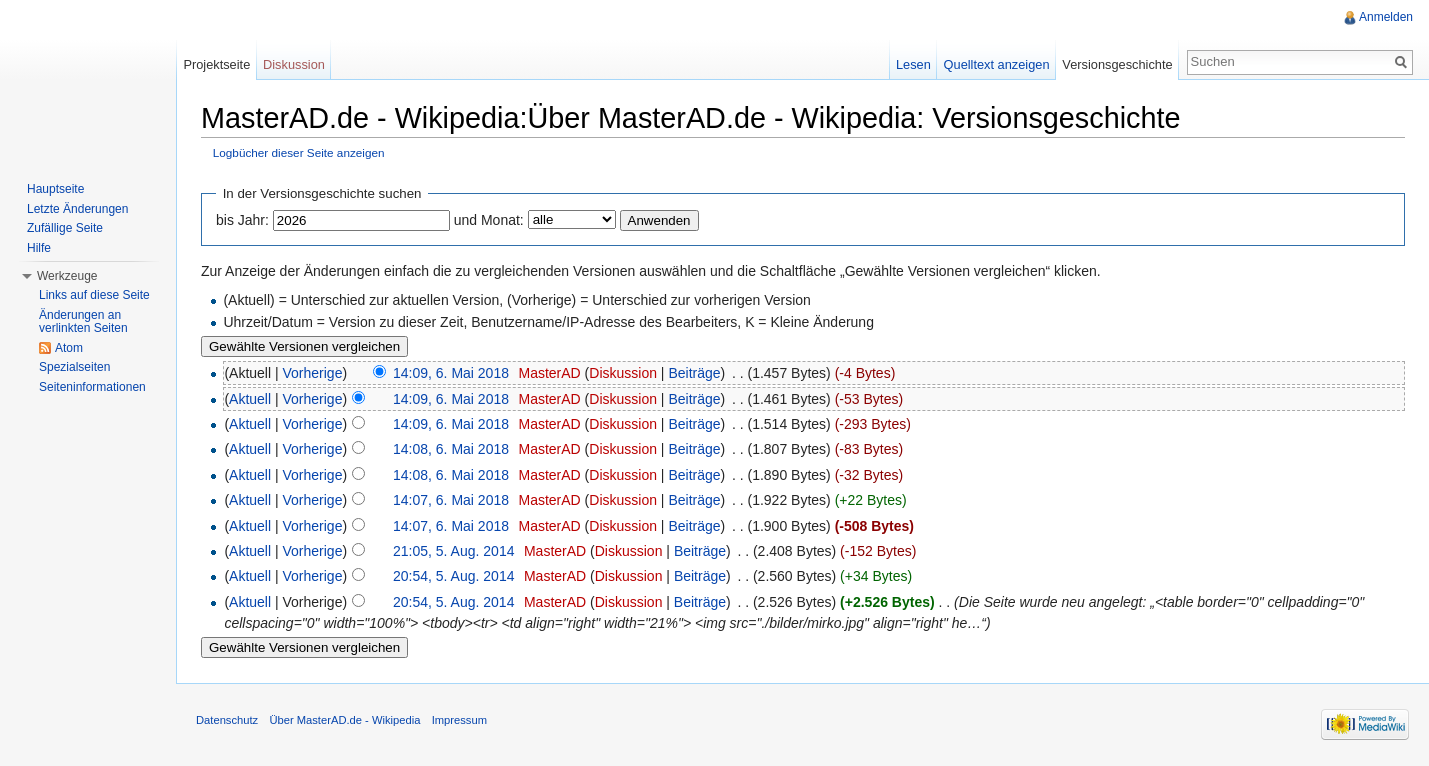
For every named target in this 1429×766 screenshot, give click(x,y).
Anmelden (1386, 17)
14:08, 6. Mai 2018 (451, 449)
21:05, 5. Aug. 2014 (453, 551)
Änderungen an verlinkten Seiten (83, 322)
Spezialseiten (74, 367)
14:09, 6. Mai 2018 (451, 373)
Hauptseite (55, 189)
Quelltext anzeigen (997, 64)
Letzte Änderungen (77, 209)
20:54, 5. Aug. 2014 (453, 576)
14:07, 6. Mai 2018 (451, 500)
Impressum (459, 720)
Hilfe (39, 248)
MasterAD (549, 373)
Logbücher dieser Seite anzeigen (299, 152)
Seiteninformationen (92, 387)
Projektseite (216, 64)
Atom (69, 348)
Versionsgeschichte (1117, 64)
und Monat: (489, 220)
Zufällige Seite (65, 228)
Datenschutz (227, 720)
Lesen (913, 64)
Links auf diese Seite (94, 295)
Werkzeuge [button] (67, 276)
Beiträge (694, 373)
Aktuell (250, 399)
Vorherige (313, 373)
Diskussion (623, 373)
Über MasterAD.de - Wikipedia (344, 720)
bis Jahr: (242, 220)
